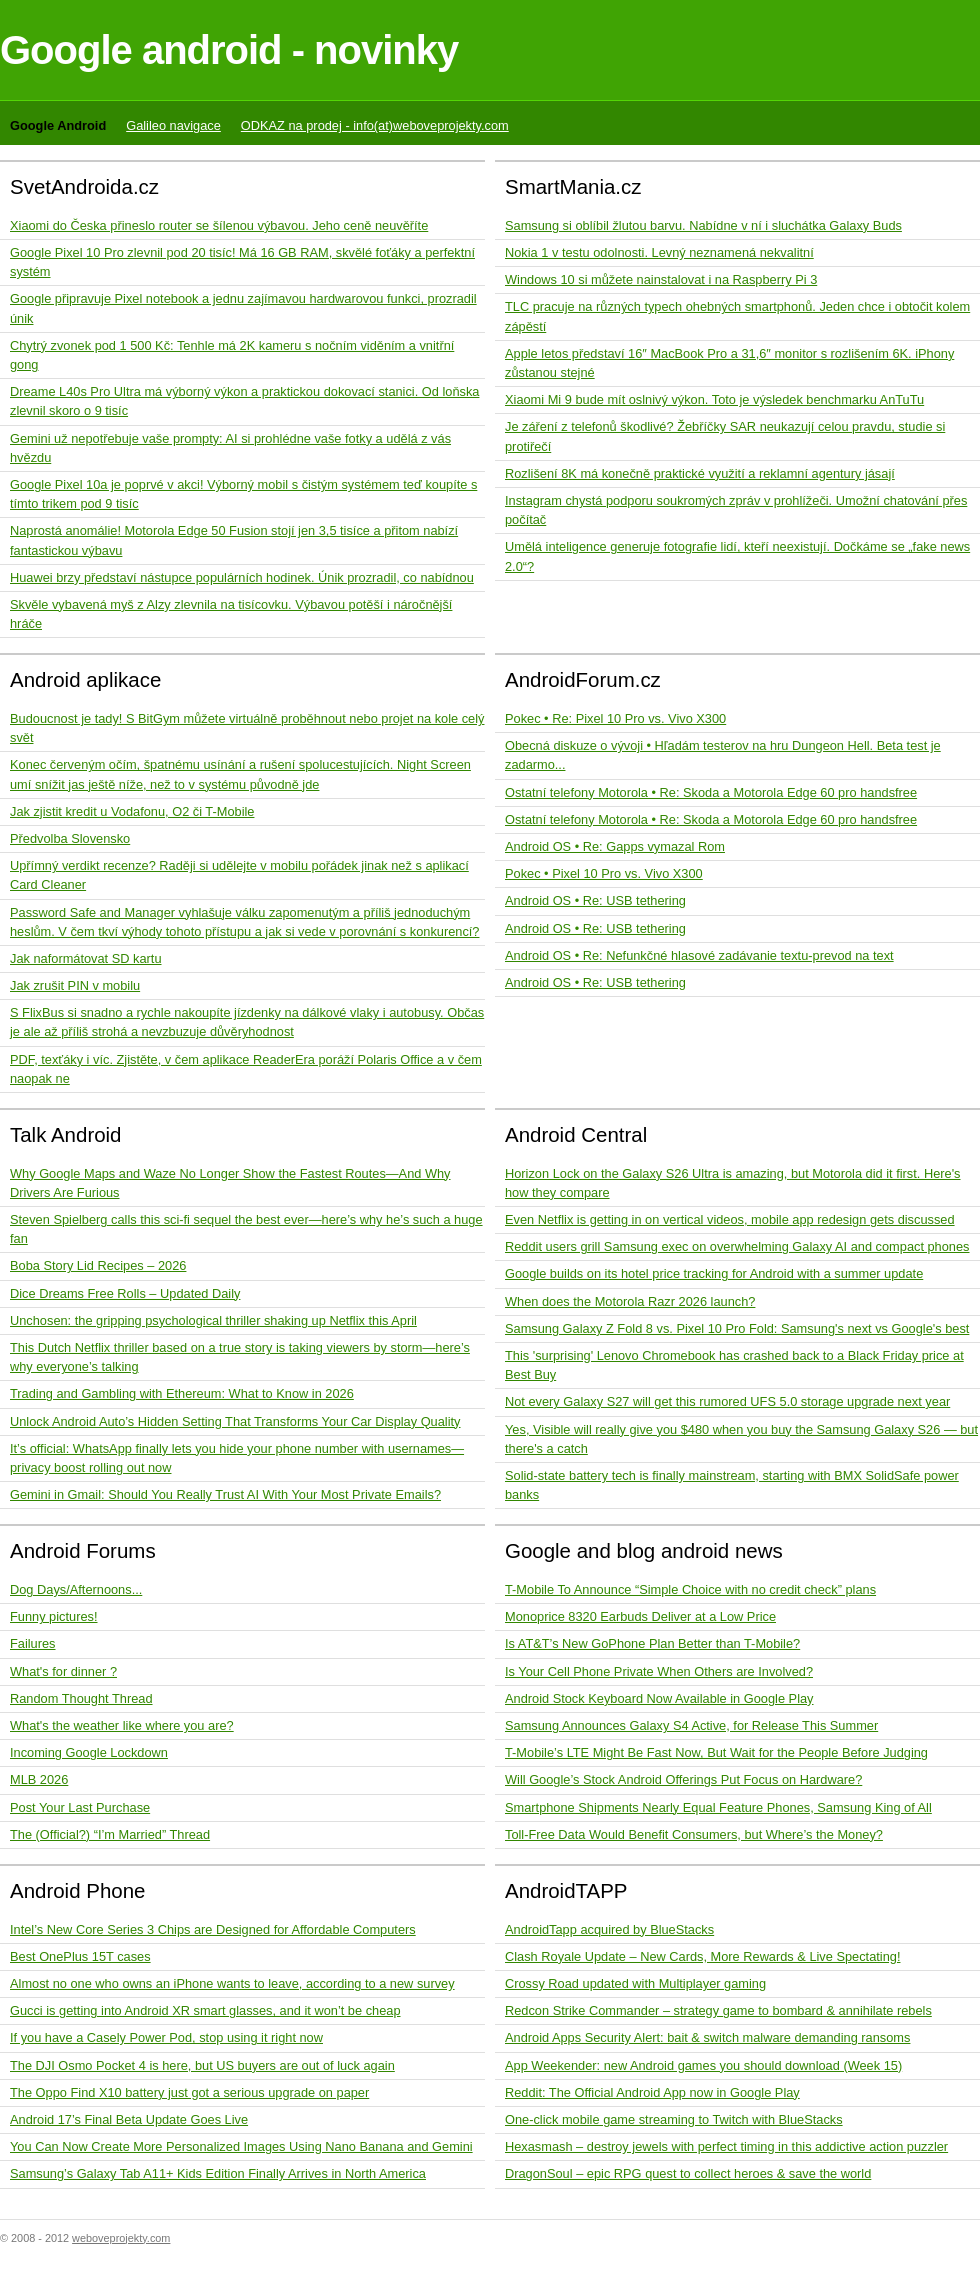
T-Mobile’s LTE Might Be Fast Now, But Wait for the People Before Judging (716, 1752)
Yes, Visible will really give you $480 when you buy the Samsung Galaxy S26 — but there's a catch (741, 1439)
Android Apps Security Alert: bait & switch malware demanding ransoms (707, 2037)
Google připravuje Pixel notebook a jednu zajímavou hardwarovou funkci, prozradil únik (243, 308)
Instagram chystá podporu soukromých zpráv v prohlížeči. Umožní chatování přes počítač (736, 510)
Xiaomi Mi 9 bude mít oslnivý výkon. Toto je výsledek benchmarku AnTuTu (714, 399)
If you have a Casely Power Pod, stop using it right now (166, 2037)
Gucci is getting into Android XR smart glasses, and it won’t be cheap (205, 2010)
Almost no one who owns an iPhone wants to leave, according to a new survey (232, 1983)
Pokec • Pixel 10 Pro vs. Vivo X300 (604, 873)
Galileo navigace (173, 125)
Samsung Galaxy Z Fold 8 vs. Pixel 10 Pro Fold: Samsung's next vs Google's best (737, 1328)
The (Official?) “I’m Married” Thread (110, 1834)
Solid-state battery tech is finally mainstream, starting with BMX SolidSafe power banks (732, 1485)
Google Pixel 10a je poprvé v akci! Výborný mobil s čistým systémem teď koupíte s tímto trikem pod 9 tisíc (243, 494)
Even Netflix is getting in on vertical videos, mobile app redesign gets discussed (730, 1219)
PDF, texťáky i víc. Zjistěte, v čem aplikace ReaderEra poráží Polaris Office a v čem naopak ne (246, 1069)
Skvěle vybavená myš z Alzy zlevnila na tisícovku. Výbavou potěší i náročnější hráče (231, 614)
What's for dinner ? (63, 1671)
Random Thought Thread (81, 1698)
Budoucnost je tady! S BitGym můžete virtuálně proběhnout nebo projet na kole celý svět (247, 728)
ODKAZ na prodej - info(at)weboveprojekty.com (375, 125)
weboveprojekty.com (121, 2238)
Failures (33, 1643)
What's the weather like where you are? (122, 1725)
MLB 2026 (39, 1779)
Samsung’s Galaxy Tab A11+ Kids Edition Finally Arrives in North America (218, 2173)
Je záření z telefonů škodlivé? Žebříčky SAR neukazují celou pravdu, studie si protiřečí (725, 436)
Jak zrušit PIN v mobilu (75, 985)
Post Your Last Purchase (80, 1807)
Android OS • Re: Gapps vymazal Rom (615, 846)
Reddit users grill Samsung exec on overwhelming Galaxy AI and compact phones (737, 1246)
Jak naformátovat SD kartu (86, 958)
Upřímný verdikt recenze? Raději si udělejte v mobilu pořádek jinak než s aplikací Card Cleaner (239, 875)
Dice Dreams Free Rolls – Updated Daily (125, 1293)
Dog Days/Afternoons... (76, 1589)
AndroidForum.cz (583, 679)
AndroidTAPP (566, 1890)
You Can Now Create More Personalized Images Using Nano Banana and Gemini (241, 2146)
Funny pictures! (54, 1616)
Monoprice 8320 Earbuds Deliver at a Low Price (640, 1616)
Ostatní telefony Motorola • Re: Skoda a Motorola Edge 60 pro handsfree (711, 792)
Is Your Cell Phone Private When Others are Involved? (659, 1671)
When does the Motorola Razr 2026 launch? (630, 1301)
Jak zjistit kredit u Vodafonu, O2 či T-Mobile (132, 811)
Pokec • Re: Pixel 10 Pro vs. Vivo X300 (615, 718)
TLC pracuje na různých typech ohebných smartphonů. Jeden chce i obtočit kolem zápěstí (737, 316)
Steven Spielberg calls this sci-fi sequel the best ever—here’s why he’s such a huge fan (246, 1229)
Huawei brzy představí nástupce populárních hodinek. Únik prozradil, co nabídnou (242, 577)
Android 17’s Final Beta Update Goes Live (129, 2119)
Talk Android (66, 1134)
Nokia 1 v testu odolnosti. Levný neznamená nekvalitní (659, 252)
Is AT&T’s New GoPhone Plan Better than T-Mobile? (652, 1643)
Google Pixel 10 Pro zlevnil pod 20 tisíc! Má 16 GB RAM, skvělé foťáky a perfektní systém (242, 262)
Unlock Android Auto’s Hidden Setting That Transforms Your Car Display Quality (235, 1421)
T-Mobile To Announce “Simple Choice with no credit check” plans (690, 1589)
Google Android (58, 125)
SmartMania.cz (573, 186)
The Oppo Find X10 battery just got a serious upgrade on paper (189, 2092)
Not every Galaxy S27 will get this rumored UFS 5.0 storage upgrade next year (727, 1401)
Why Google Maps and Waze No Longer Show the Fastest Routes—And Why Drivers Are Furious (230, 1183)
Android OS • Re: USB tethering (595, 900)
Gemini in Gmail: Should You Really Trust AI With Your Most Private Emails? (225, 1494)
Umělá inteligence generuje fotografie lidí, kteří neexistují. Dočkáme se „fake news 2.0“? (737, 556)
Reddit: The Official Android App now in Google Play (652, 2092)
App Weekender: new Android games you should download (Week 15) (703, 2065)
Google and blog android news (644, 1550)
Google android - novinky (229, 50)
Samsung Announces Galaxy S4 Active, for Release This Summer (691, 1725)
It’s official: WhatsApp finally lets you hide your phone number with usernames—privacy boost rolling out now (237, 1458)
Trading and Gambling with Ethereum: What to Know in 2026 (182, 1393)
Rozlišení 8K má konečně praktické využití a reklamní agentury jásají (700, 473)
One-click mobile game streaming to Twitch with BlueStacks (674, 2119)
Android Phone (77, 1890)
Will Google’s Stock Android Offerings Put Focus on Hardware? (683, 1779)
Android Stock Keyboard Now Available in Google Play (659, 1698)
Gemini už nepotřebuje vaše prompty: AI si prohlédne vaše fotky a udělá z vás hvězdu (230, 448)
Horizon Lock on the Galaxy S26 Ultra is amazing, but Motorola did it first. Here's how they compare (733, 1183)
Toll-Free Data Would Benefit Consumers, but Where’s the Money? (694, 1834)
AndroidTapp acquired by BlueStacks (609, 1929)
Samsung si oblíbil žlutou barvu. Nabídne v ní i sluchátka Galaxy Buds (703, 225)
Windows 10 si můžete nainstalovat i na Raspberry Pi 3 (661, 279)
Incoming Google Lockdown (89, 1752)
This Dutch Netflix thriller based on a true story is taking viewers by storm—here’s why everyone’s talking (240, 1357)
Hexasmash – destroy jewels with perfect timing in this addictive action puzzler (726, 2146)
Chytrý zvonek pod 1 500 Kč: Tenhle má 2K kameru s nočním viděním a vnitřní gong (232, 355)
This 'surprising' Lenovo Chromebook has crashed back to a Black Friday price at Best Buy (734, 1365)
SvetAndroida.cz (84, 186)
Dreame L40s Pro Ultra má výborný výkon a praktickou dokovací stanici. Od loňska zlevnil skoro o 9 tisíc (244, 401)
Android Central (576, 1134)
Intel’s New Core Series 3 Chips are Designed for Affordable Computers (213, 1929)
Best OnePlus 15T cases (80, 1956)
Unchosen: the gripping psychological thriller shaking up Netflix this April (213, 1320)
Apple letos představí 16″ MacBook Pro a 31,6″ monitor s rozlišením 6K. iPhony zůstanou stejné (729, 363)
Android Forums (83, 1550)
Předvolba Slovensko (70, 838)
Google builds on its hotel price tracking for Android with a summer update (714, 1273)
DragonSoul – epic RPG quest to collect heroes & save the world (688, 2173)
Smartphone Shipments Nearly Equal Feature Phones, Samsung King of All (718, 1807)
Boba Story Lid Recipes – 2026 (98, 1265)
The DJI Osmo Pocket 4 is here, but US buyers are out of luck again (202, 2065)
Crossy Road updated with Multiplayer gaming (635, 1983)
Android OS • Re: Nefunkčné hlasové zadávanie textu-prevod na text (699, 955)
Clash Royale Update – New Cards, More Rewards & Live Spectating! (702, 1956)
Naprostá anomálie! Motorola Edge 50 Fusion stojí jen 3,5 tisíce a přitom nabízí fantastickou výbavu (234, 540)
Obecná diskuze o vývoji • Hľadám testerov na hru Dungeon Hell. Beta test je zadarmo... (723, 755)
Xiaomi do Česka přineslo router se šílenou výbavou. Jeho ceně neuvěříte (219, 225)
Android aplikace (85, 679)
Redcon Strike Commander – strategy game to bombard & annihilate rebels (718, 2010)
